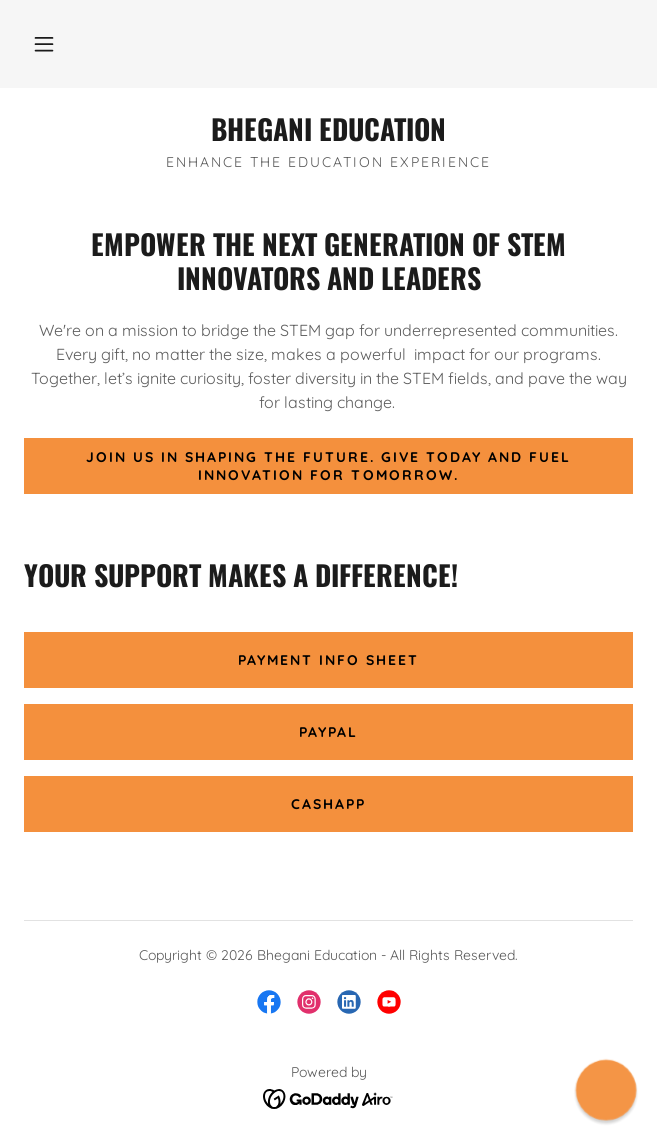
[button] (44, 44)
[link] (328, 129)
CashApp (328, 804)
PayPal (328, 732)
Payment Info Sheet (328, 660)
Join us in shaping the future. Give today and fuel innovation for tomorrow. (328, 466)
